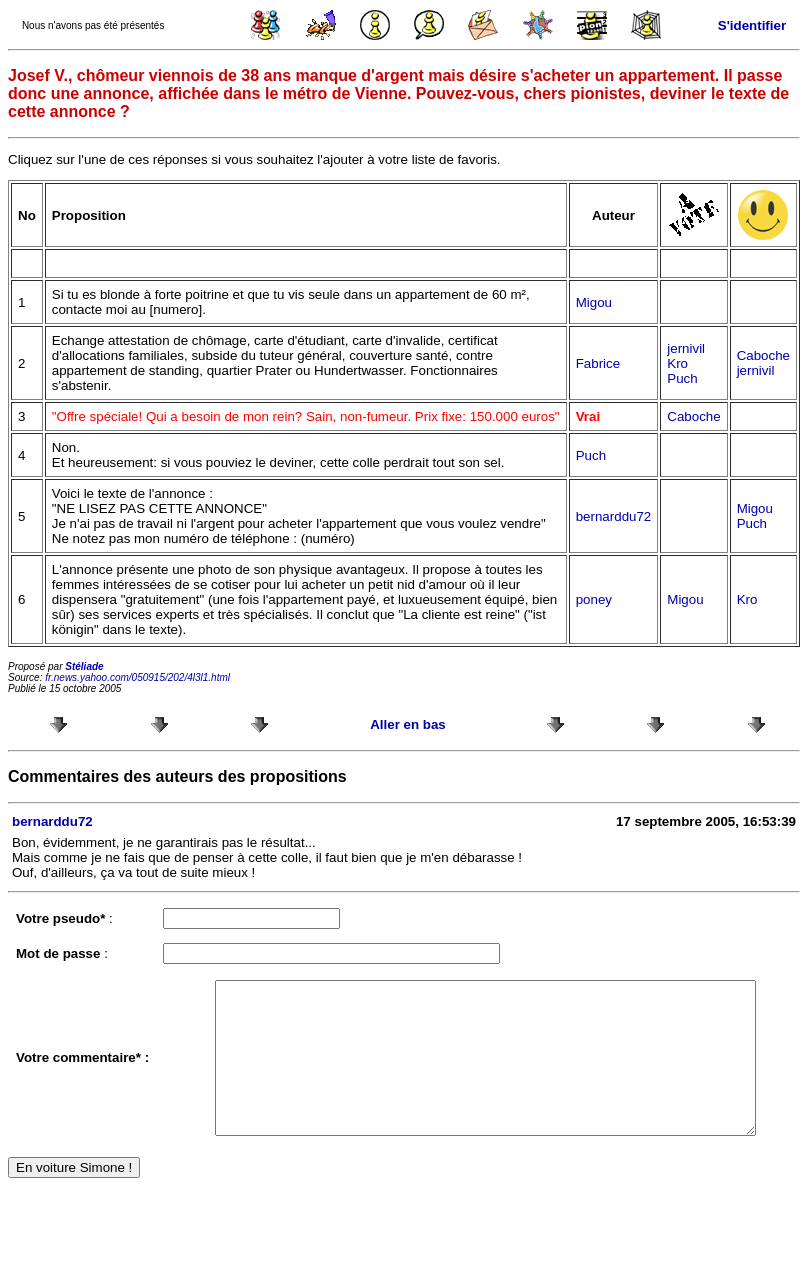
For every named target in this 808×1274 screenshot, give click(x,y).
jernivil (686, 348)
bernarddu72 (614, 516)
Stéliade (84, 666)
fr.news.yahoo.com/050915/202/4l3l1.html (137, 677)
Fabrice (598, 363)
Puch (682, 378)
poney (594, 599)
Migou (594, 302)
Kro (677, 363)
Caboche (763, 355)
